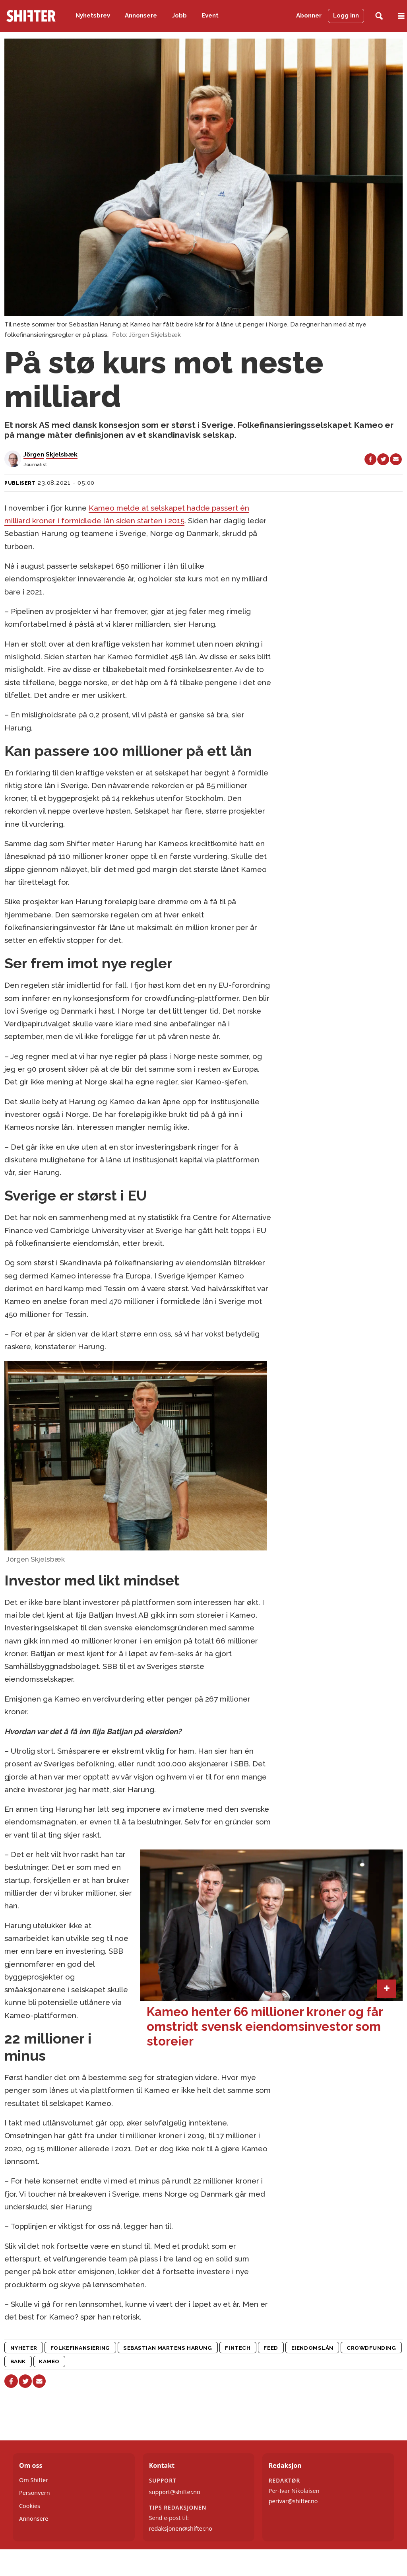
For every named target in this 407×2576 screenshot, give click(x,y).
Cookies (29, 2506)
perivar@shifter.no (293, 2501)
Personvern (34, 2492)
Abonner (309, 15)
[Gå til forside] (31, 16)
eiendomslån (312, 2348)
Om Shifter (33, 2480)
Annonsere (141, 15)
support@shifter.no (174, 2492)
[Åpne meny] (401, 16)
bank (18, 2361)
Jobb (179, 15)
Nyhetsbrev (93, 15)
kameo (49, 2361)
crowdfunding (371, 2348)
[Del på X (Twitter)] (383, 459)
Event (210, 15)
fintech (237, 2348)
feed (271, 2348)
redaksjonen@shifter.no (180, 2528)
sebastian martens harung (167, 2348)
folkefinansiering (80, 2348)
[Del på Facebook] (370, 459)
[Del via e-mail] (396, 459)
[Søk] (379, 16)
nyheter (23, 2348)
